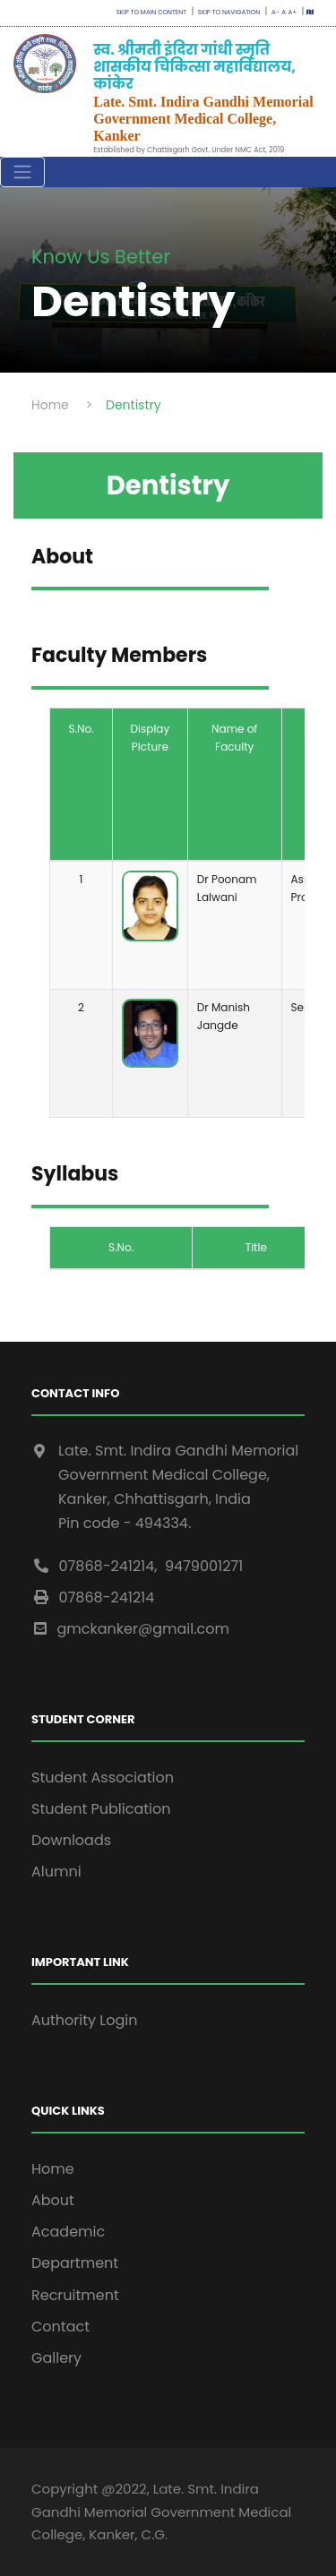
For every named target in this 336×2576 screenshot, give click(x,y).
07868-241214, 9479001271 (137, 1566)
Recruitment (75, 2295)
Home (52, 2169)
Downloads (71, 1840)
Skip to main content (151, 12)
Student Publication (101, 1809)
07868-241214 (92, 1597)
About (52, 2200)
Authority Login (84, 2020)
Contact (60, 2326)
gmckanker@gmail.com (130, 1629)
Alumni (56, 1871)
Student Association (102, 1777)
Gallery (56, 2358)
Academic (68, 2231)
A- (274, 12)
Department (74, 2263)
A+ (293, 12)
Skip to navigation (228, 12)
